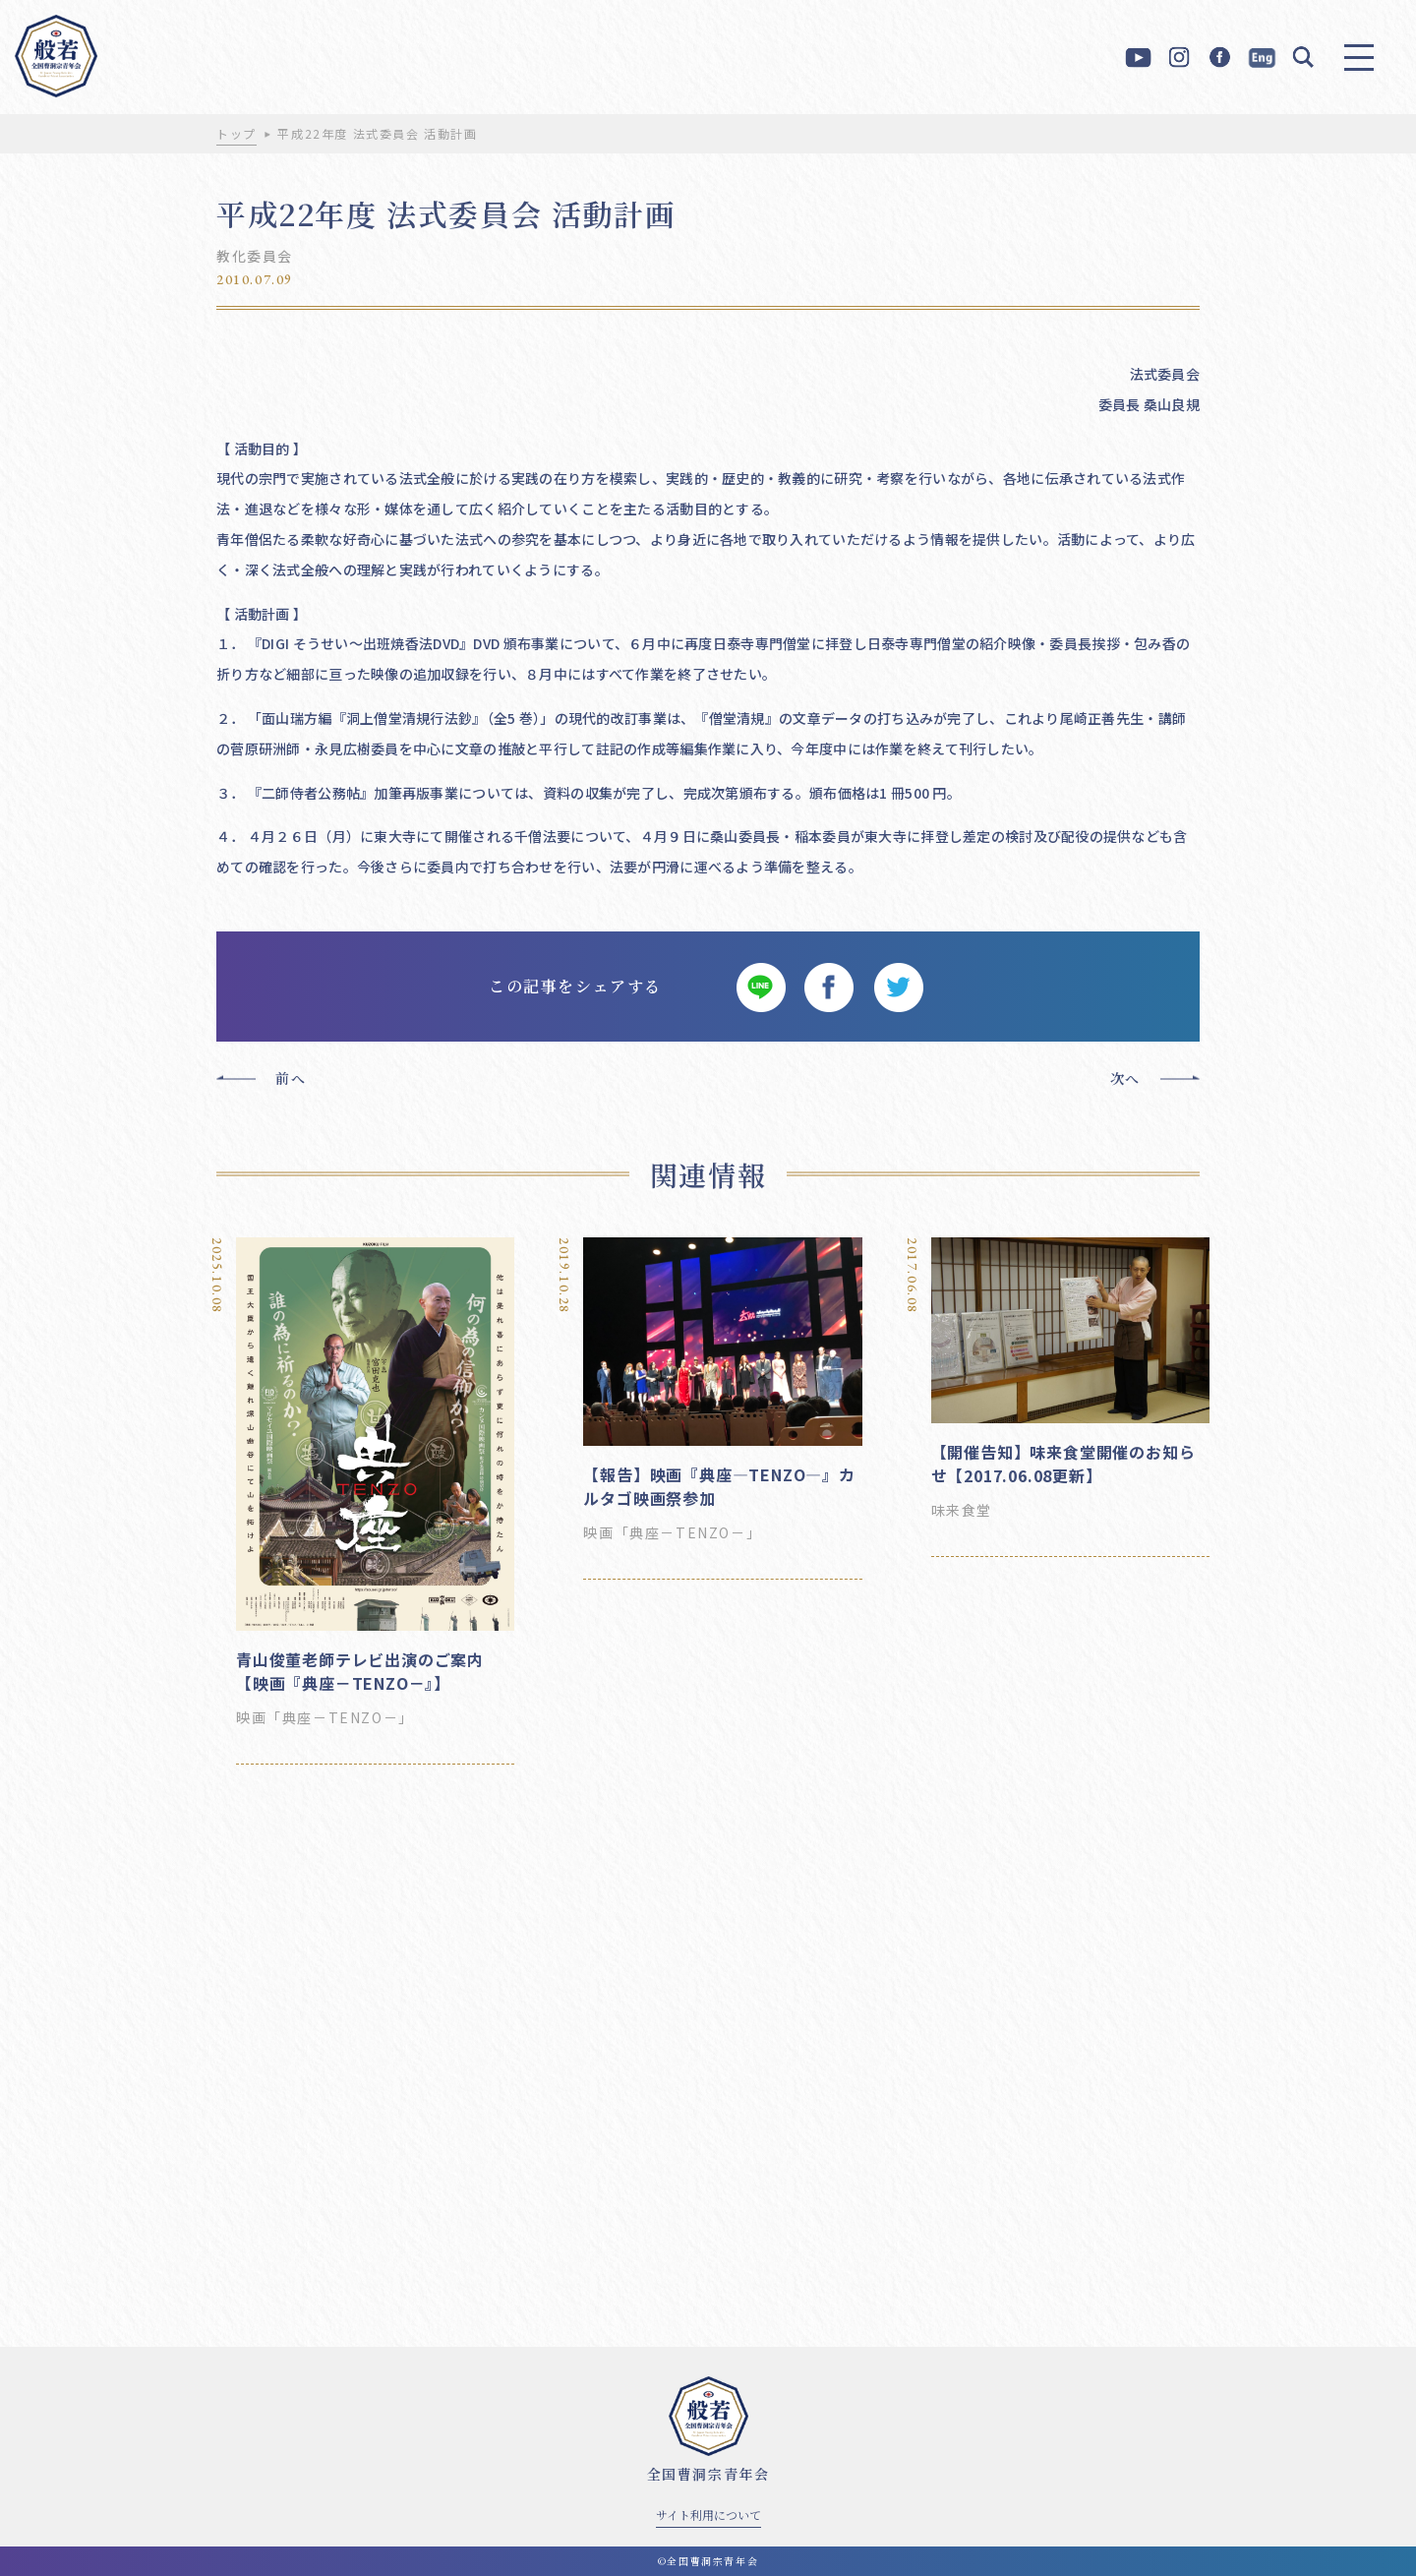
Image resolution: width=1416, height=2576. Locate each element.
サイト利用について (708, 2514)
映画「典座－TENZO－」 (325, 1717)
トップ (236, 133)
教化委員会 (254, 256)
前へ (290, 1078)
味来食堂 (961, 1510)
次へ (1125, 1078)
